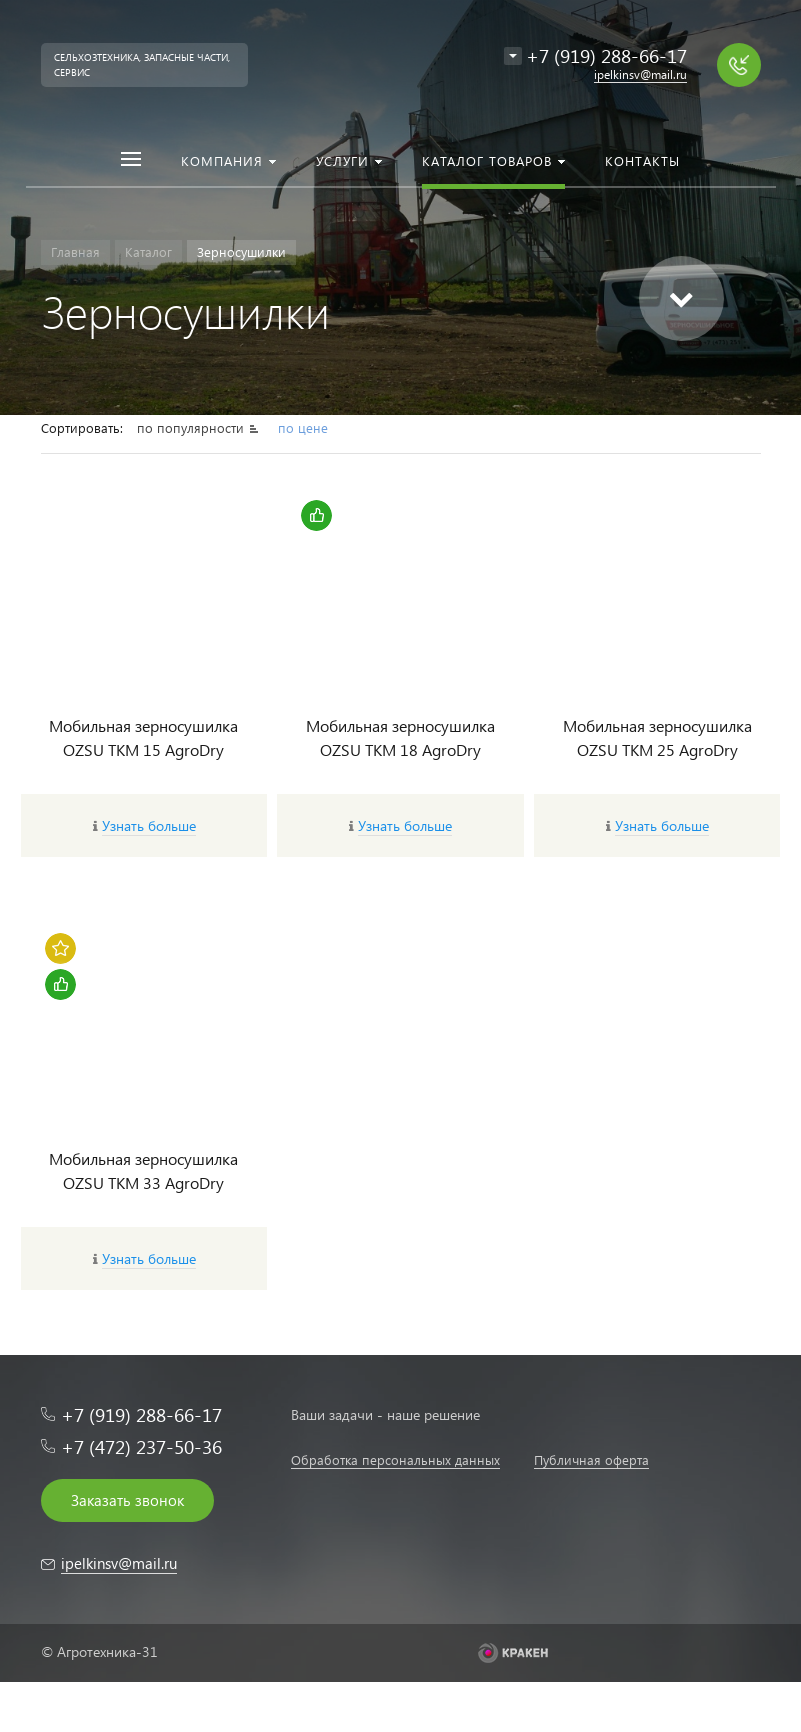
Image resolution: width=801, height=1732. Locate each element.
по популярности (192, 427)
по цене (303, 427)
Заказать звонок (127, 1500)
